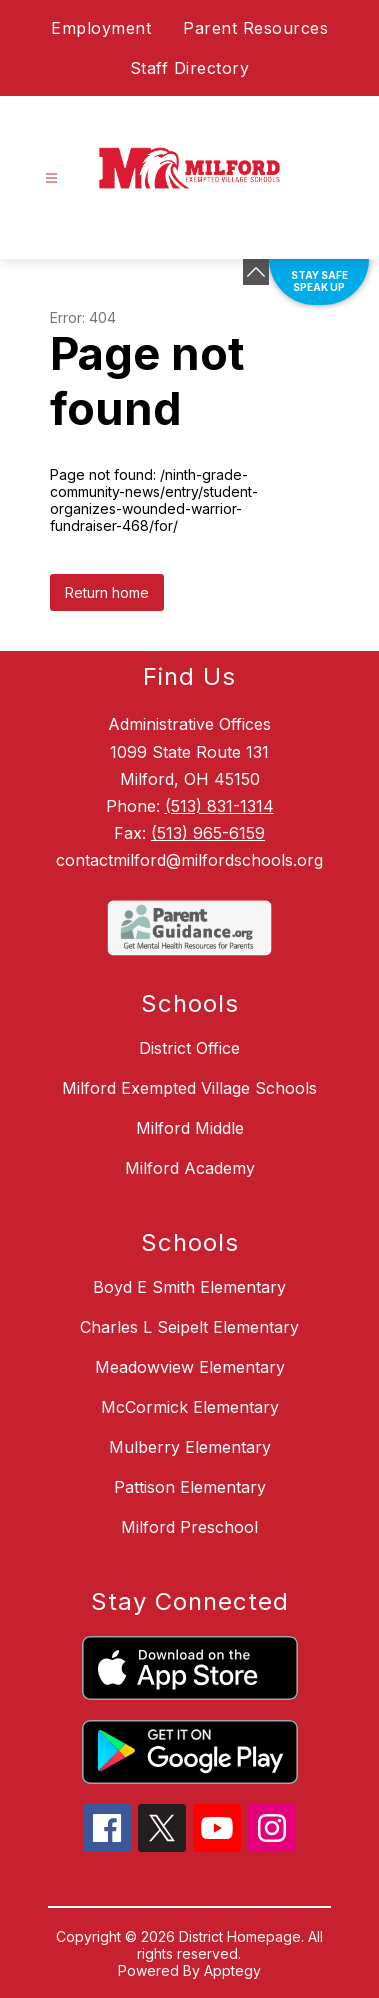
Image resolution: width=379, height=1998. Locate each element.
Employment (101, 28)
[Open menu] (51, 178)
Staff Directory (190, 68)
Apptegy (232, 1970)
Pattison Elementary (190, 1487)
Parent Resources (255, 28)
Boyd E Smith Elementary (189, 1287)
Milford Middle (190, 1128)
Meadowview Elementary (190, 1367)
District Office (189, 1048)
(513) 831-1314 (219, 806)
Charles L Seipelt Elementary (189, 1327)
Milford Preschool (189, 1527)
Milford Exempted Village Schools (189, 1088)
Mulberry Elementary (190, 1447)
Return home (107, 592)
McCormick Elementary (190, 1407)
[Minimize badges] (256, 272)
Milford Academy (190, 1168)
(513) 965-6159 (208, 833)
